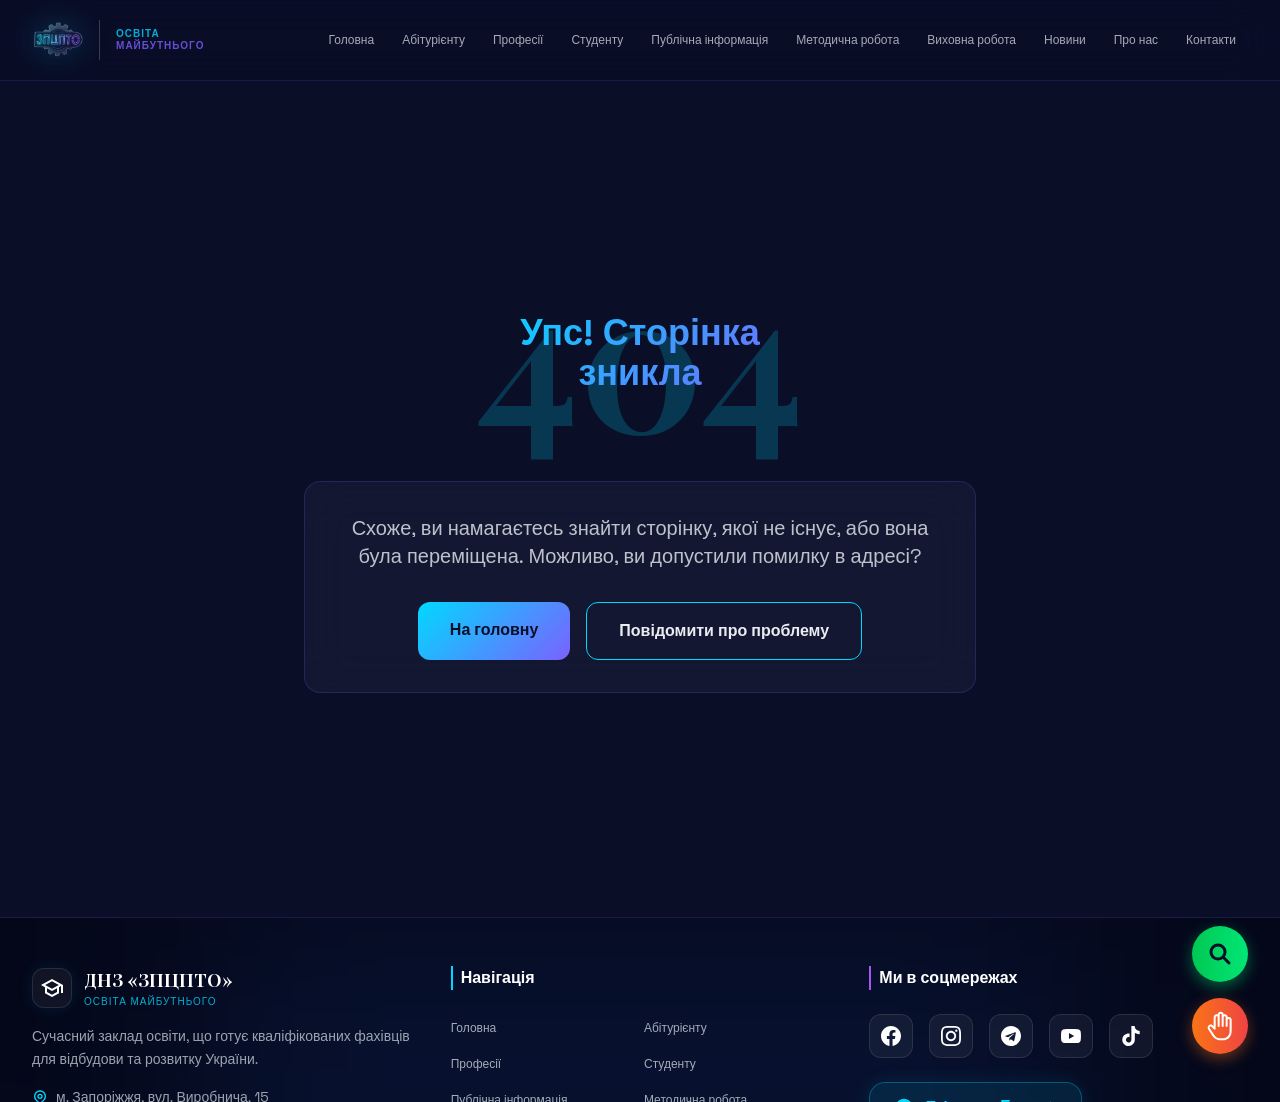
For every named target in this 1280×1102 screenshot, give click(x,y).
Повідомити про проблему (724, 630)
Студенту (670, 1064)
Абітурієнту (675, 1028)
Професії (476, 1064)
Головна (474, 1028)
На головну (494, 629)
